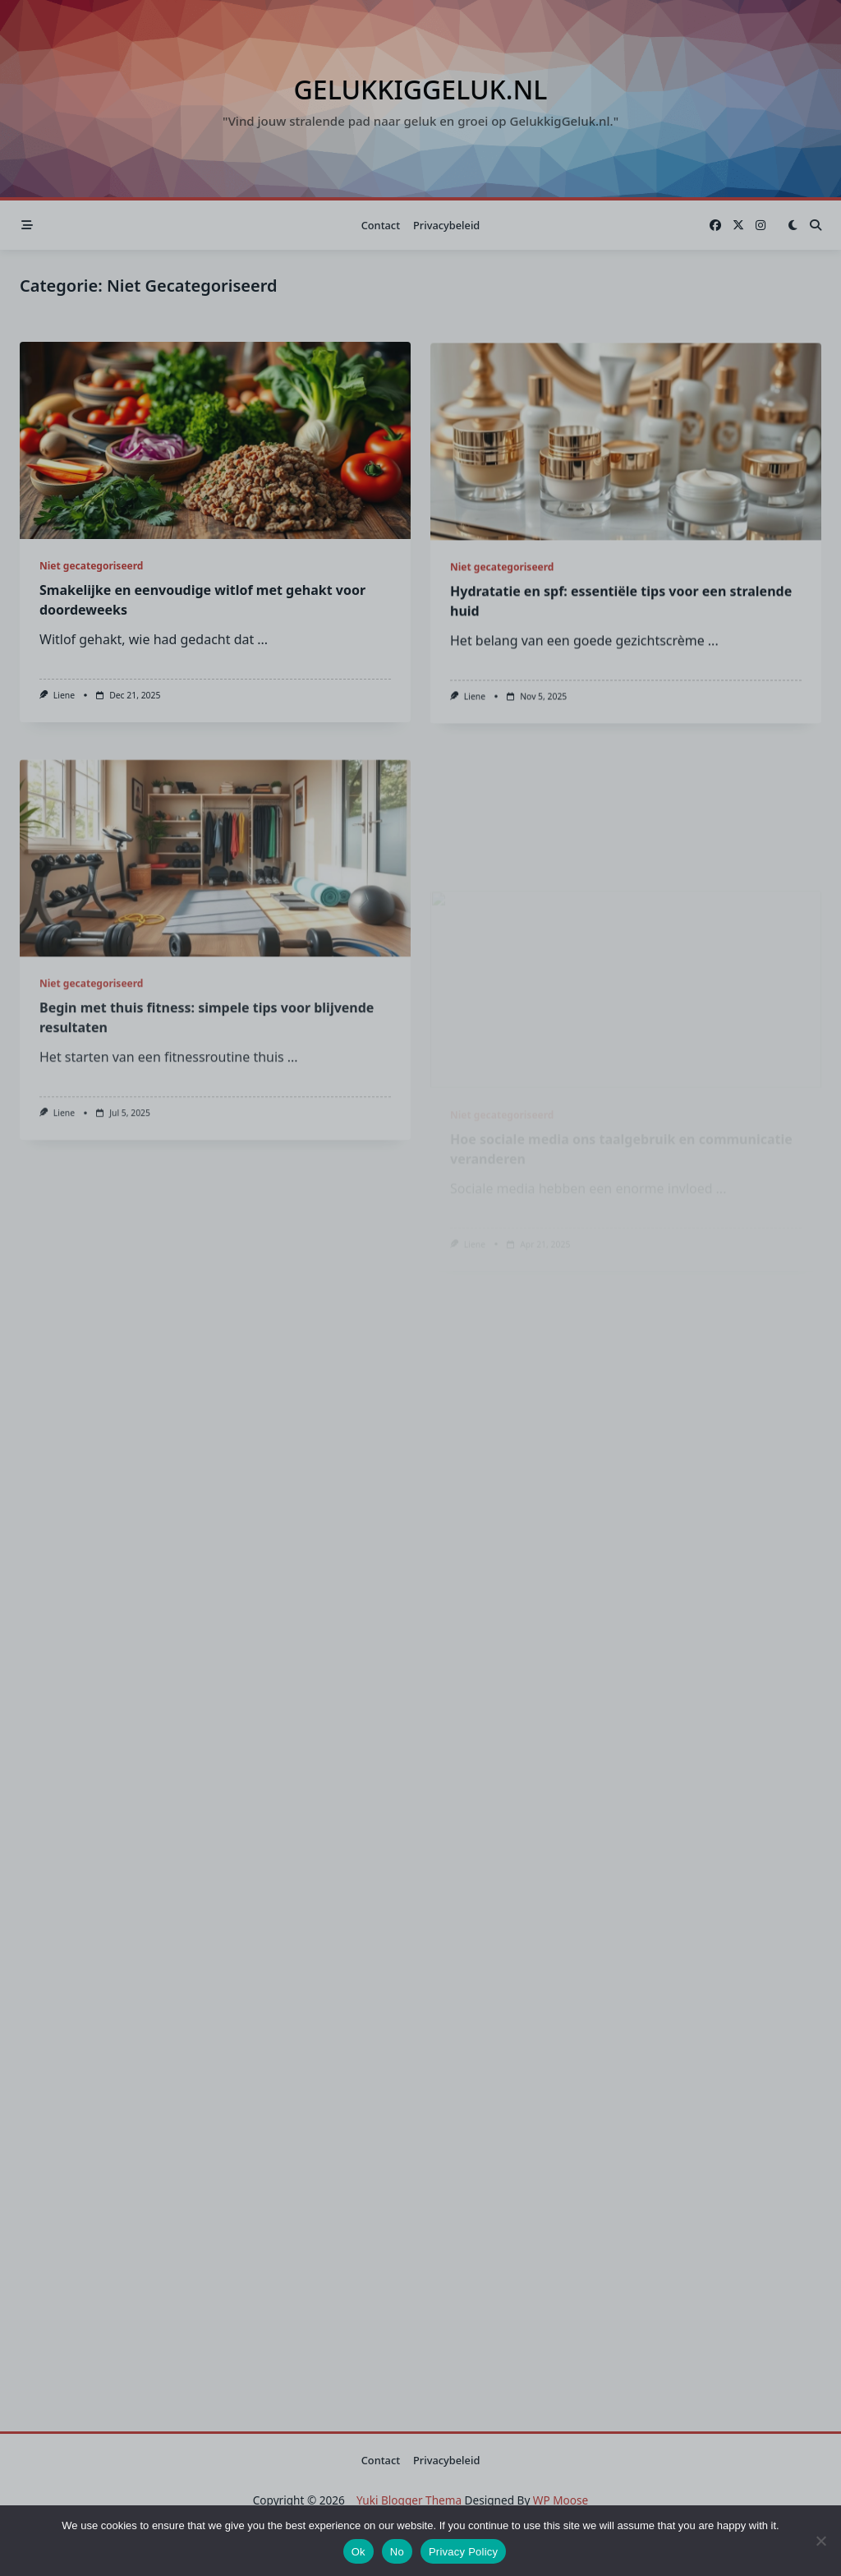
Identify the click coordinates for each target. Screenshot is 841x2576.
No (397, 2552)
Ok (358, 2552)
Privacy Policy (463, 2552)
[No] (820, 2540)
